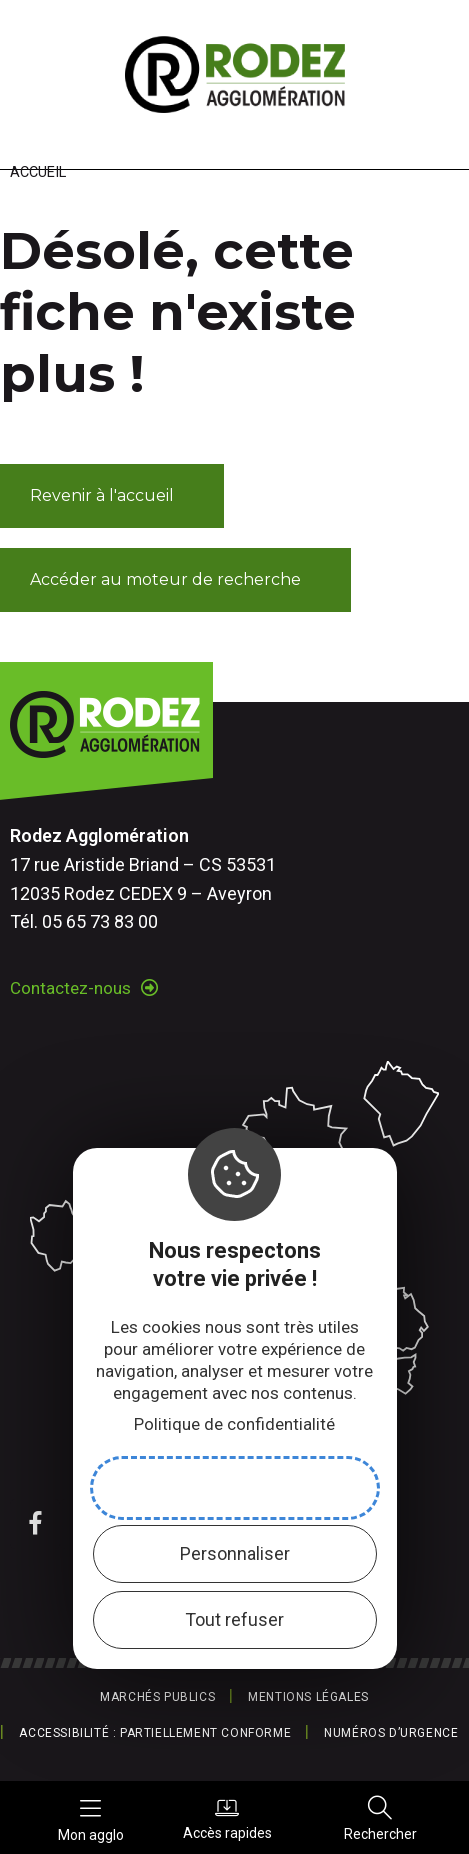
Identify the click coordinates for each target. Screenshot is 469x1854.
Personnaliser (235, 1553)
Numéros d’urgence (391, 1733)
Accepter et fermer (235, 1487)
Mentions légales (308, 1697)
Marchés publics (157, 1697)
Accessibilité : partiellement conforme (155, 1733)
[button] (112, 496)
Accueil (38, 172)
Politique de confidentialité (234, 1424)
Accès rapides (227, 1818)
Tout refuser (234, 1619)
